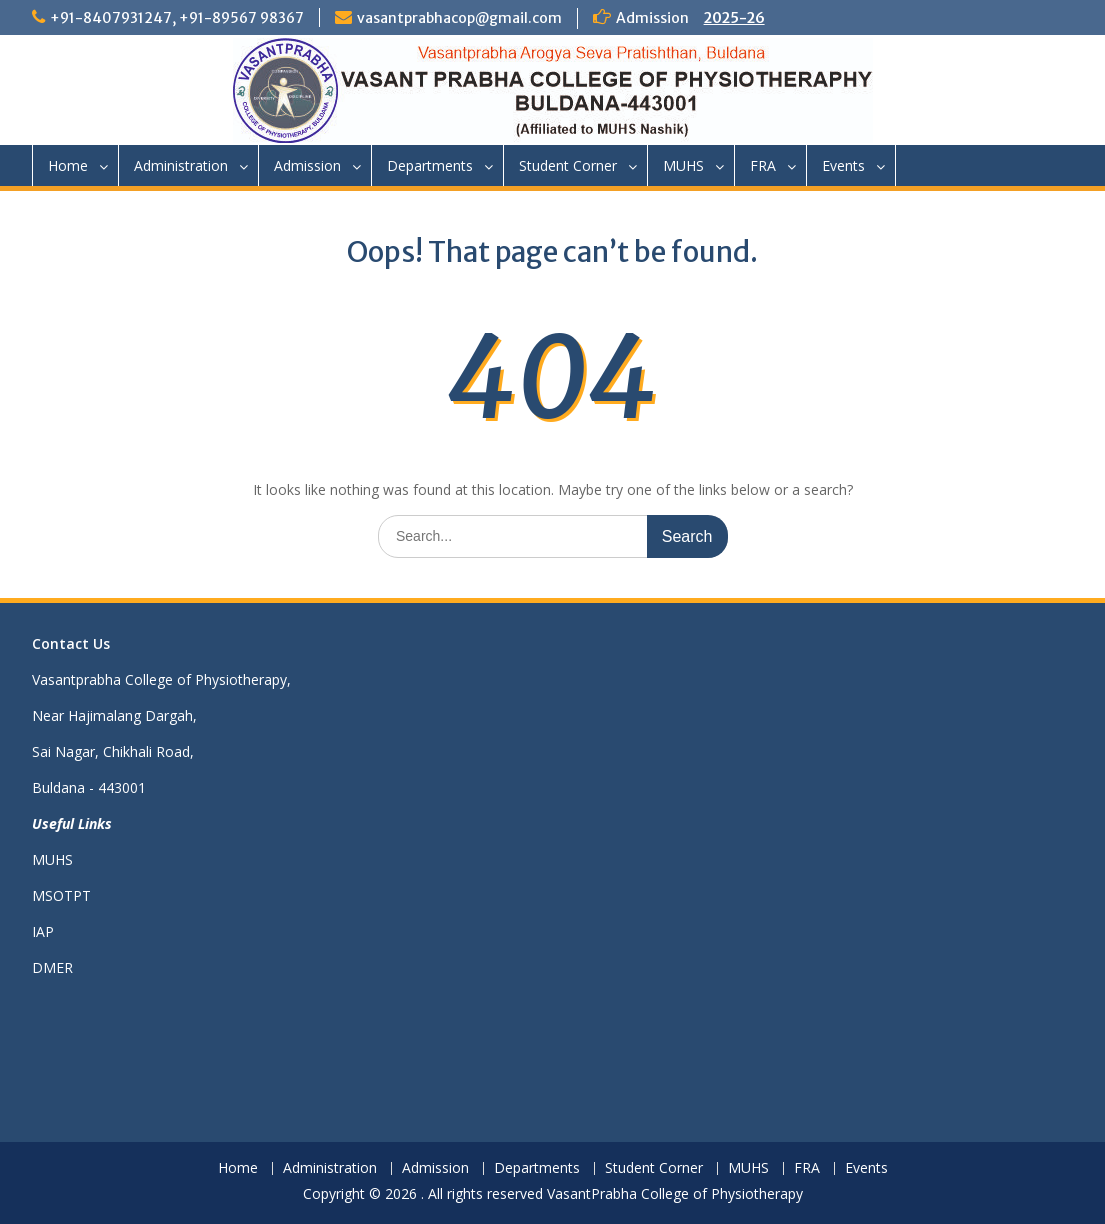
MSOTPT (61, 895)
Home (68, 165)
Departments (430, 165)
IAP (43, 931)
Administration (181, 165)
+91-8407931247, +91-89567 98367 (177, 18)
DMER (52, 967)
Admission (307, 165)
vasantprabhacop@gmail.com (459, 18)
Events (843, 165)
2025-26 (734, 18)
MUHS (683, 165)
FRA (763, 165)
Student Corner (568, 165)
